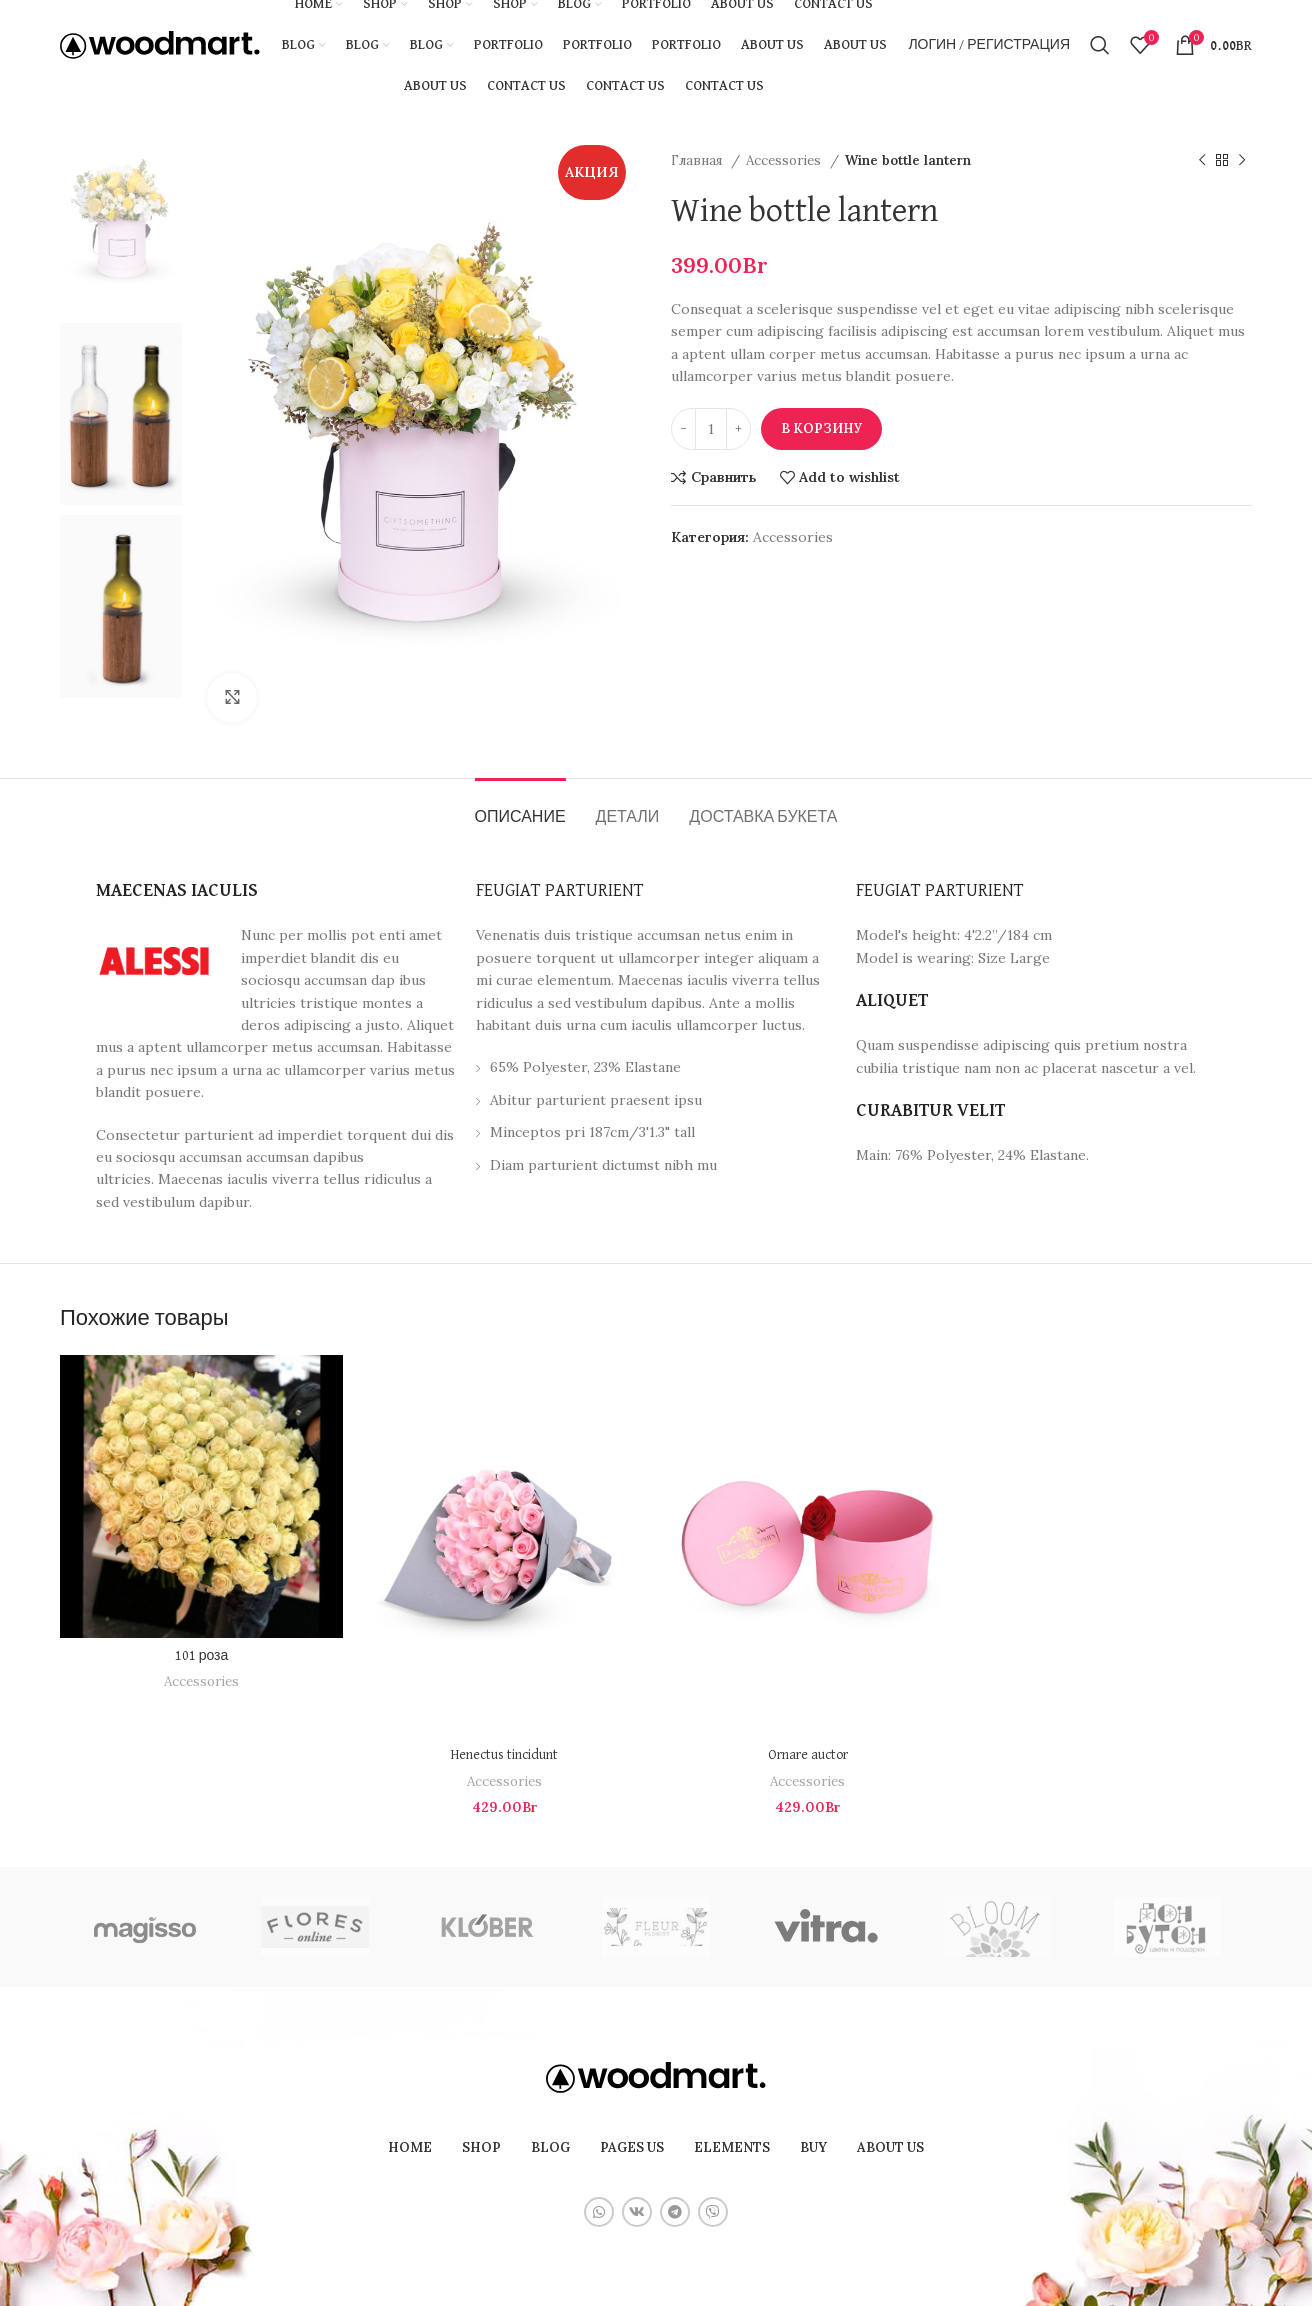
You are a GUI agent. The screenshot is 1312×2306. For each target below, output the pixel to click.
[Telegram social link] (675, 2212)
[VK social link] (637, 2212)
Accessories (785, 160)
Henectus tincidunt (504, 1755)
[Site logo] (160, 44)
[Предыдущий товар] (1202, 161)
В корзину (821, 428)
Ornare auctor (808, 1755)
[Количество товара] (711, 429)
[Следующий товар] (1242, 161)
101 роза (202, 1656)
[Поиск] (1100, 45)
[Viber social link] (713, 2212)
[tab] (520, 808)
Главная (698, 160)
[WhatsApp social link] (599, 2212)
